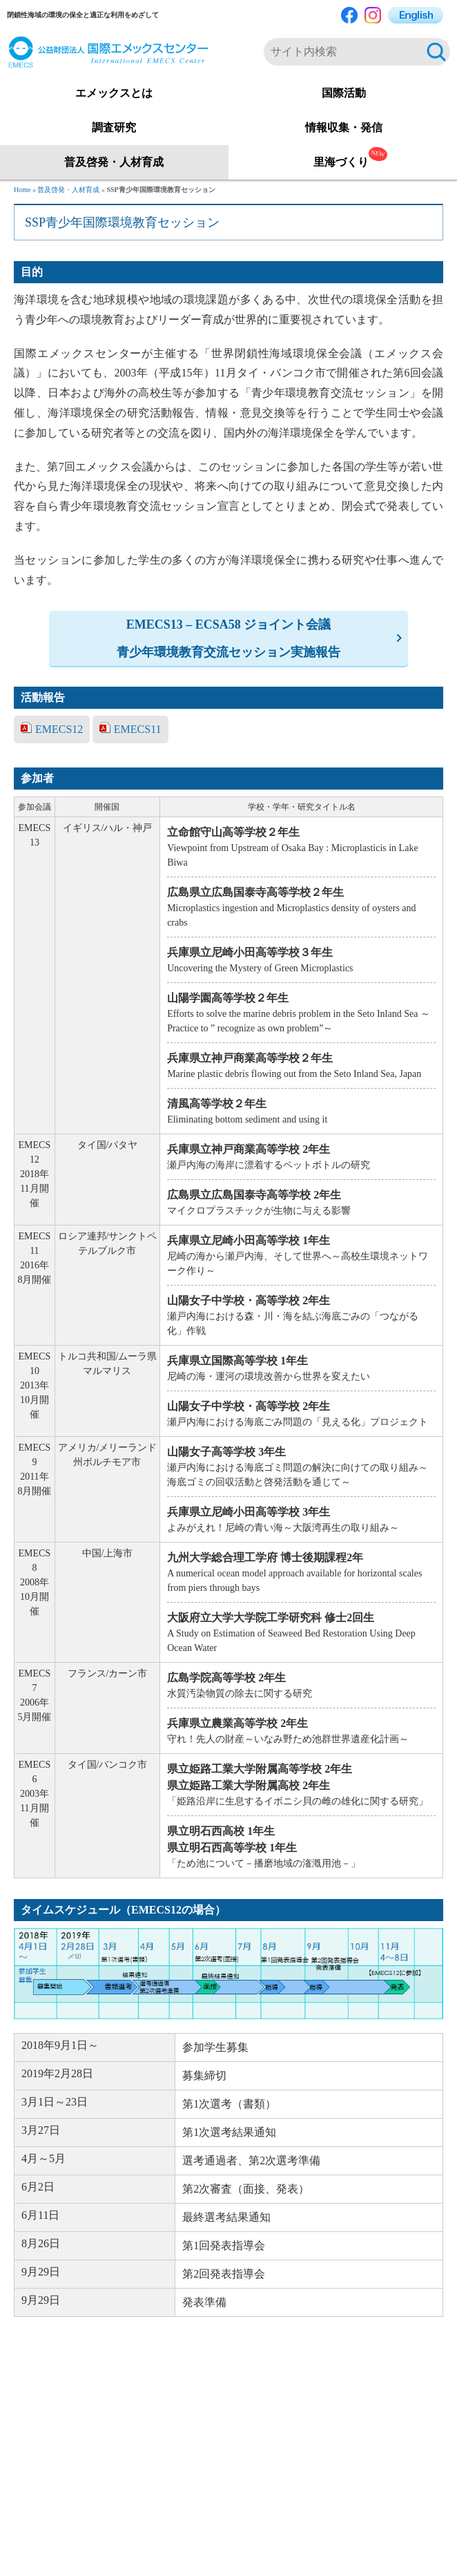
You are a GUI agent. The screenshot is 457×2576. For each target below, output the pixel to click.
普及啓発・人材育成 (68, 189)
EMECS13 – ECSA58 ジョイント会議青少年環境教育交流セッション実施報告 (228, 638)
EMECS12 (59, 729)
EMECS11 (138, 729)
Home (22, 189)
